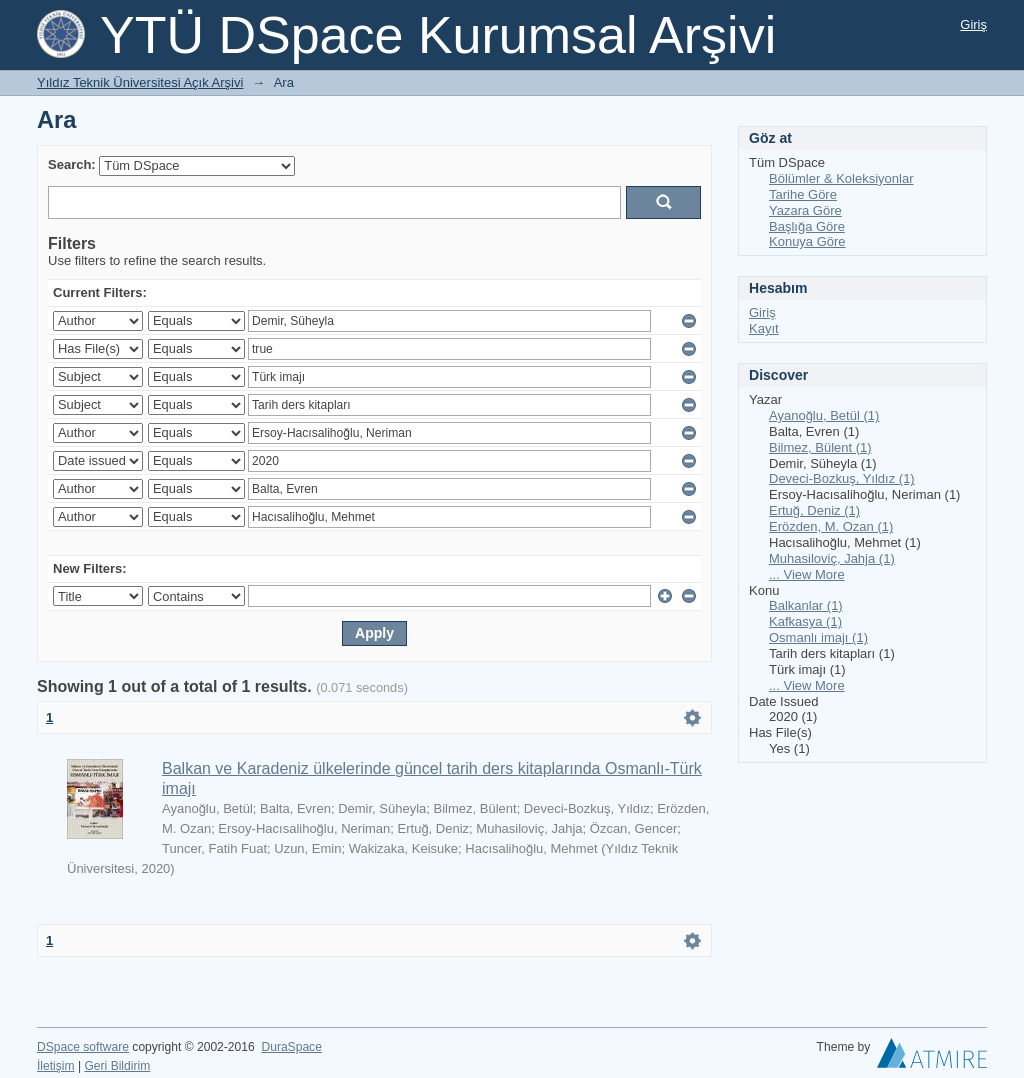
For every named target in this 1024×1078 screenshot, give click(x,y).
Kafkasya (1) (805, 621)
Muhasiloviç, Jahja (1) (832, 558)
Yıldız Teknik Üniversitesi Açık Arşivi (140, 82)
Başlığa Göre (807, 226)
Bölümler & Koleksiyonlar (841, 178)
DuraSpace (291, 1047)
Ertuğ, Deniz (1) (814, 510)
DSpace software (83, 1047)
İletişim (56, 1066)
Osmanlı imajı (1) (818, 637)
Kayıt (764, 328)
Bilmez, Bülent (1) (820, 447)
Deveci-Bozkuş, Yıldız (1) (842, 478)
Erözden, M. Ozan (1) (831, 526)
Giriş (973, 24)
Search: (72, 164)
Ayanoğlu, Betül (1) (824, 415)
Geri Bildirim (117, 1066)
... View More (807, 574)
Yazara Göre (805, 210)
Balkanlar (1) (806, 605)
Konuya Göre (807, 241)
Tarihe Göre (803, 194)
